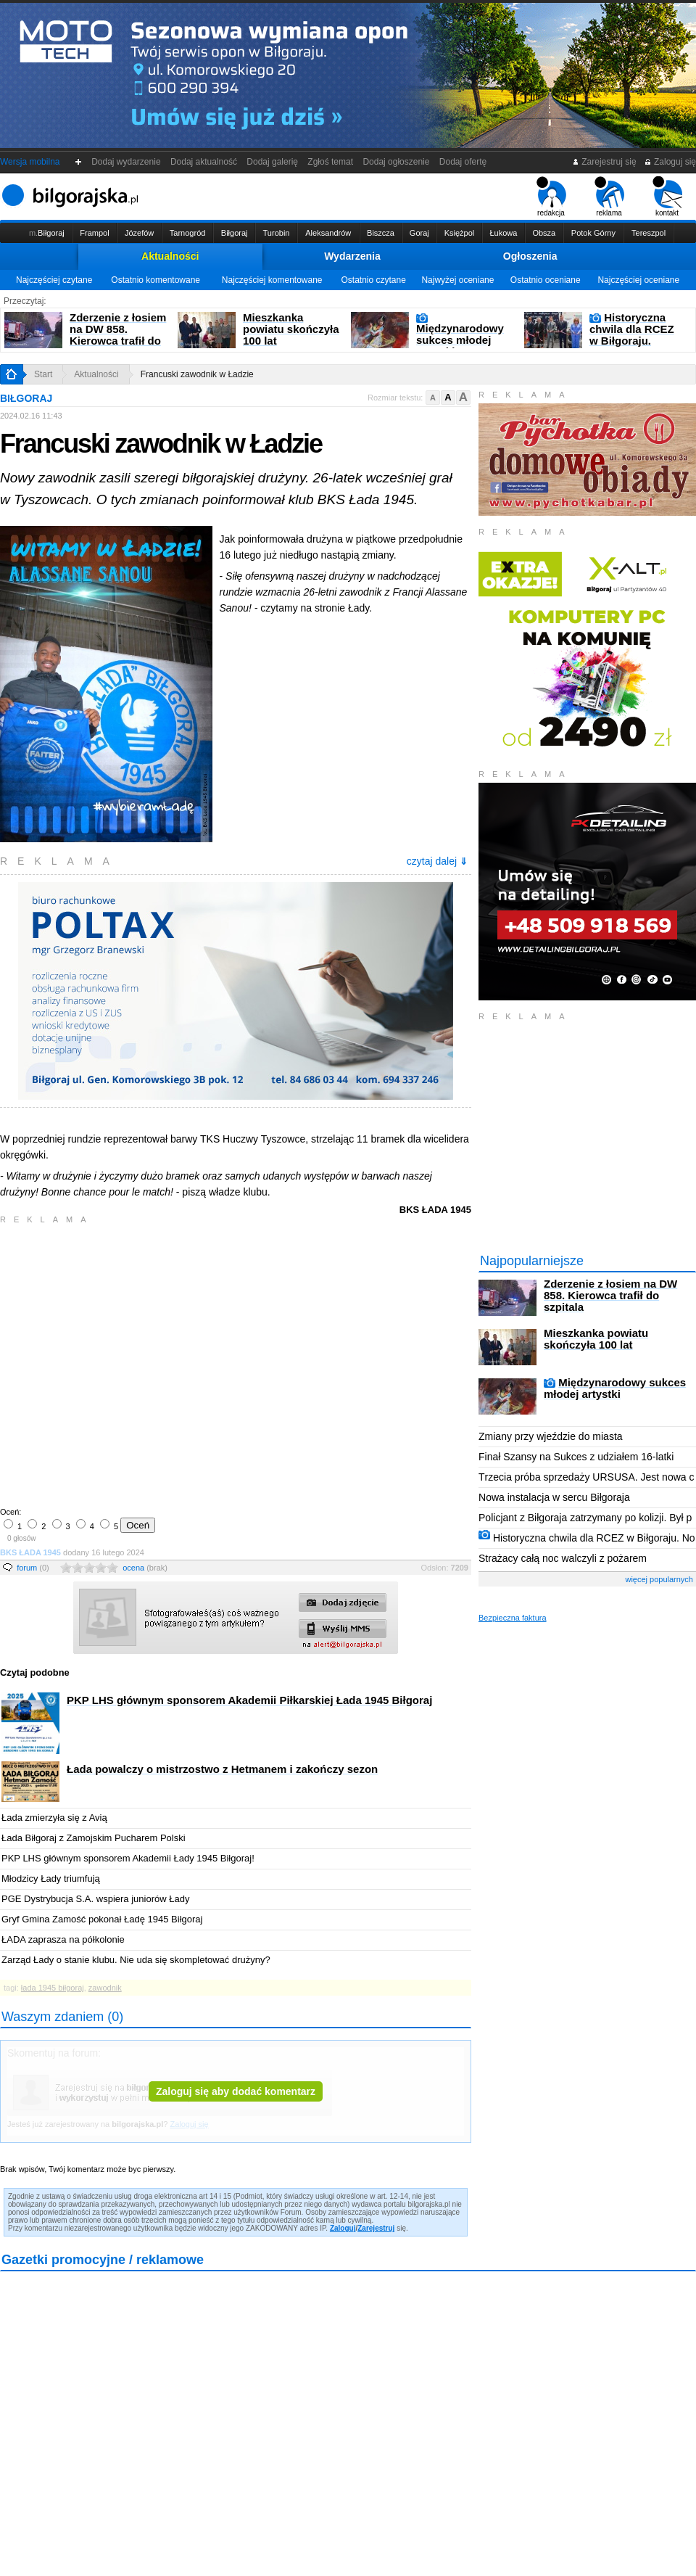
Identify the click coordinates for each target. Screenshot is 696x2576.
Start (43, 374)
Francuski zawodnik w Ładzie (197, 374)
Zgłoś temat (330, 162)
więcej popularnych (659, 1579)
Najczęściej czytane (54, 280)
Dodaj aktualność (203, 162)
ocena (145, 1567)
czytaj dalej (437, 861)
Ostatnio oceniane (545, 280)
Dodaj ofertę (463, 162)
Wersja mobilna (29, 162)
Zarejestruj (375, 2228)
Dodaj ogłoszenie (396, 162)
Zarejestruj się (604, 162)
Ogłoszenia (530, 256)
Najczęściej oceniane (638, 280)
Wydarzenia (352, 256)
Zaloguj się (670, 162)
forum (33, 1567)
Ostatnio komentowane (155, 280)
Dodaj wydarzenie (126, 162)
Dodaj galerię (272, 162)
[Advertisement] (136, 1364)
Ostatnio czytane (373, 280)
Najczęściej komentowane (272, 280)
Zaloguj (343, 2228)
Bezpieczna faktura (512, 1617)
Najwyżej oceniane (457, 280)
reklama (609, 196)
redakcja (551, 196)
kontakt (667, 196)
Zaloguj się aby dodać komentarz (235, 2091)
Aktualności (170, 256)
